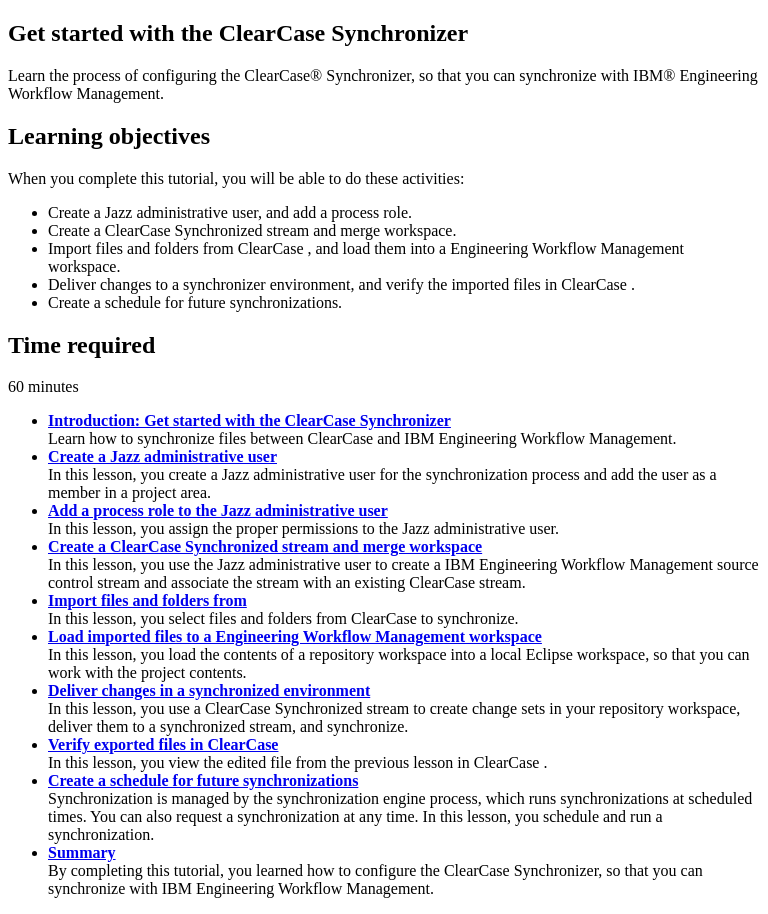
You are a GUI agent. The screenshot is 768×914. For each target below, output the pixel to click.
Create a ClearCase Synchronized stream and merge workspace (265, 546)
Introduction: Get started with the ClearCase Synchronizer (249, 420)
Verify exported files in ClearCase (163, 744)
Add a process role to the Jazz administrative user (218, 510)
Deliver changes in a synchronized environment (209, 690)
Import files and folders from (147, 600)
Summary (82, 852)
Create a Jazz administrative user (162, 456)
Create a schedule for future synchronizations (203, 780)
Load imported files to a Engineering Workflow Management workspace (295, 636)
